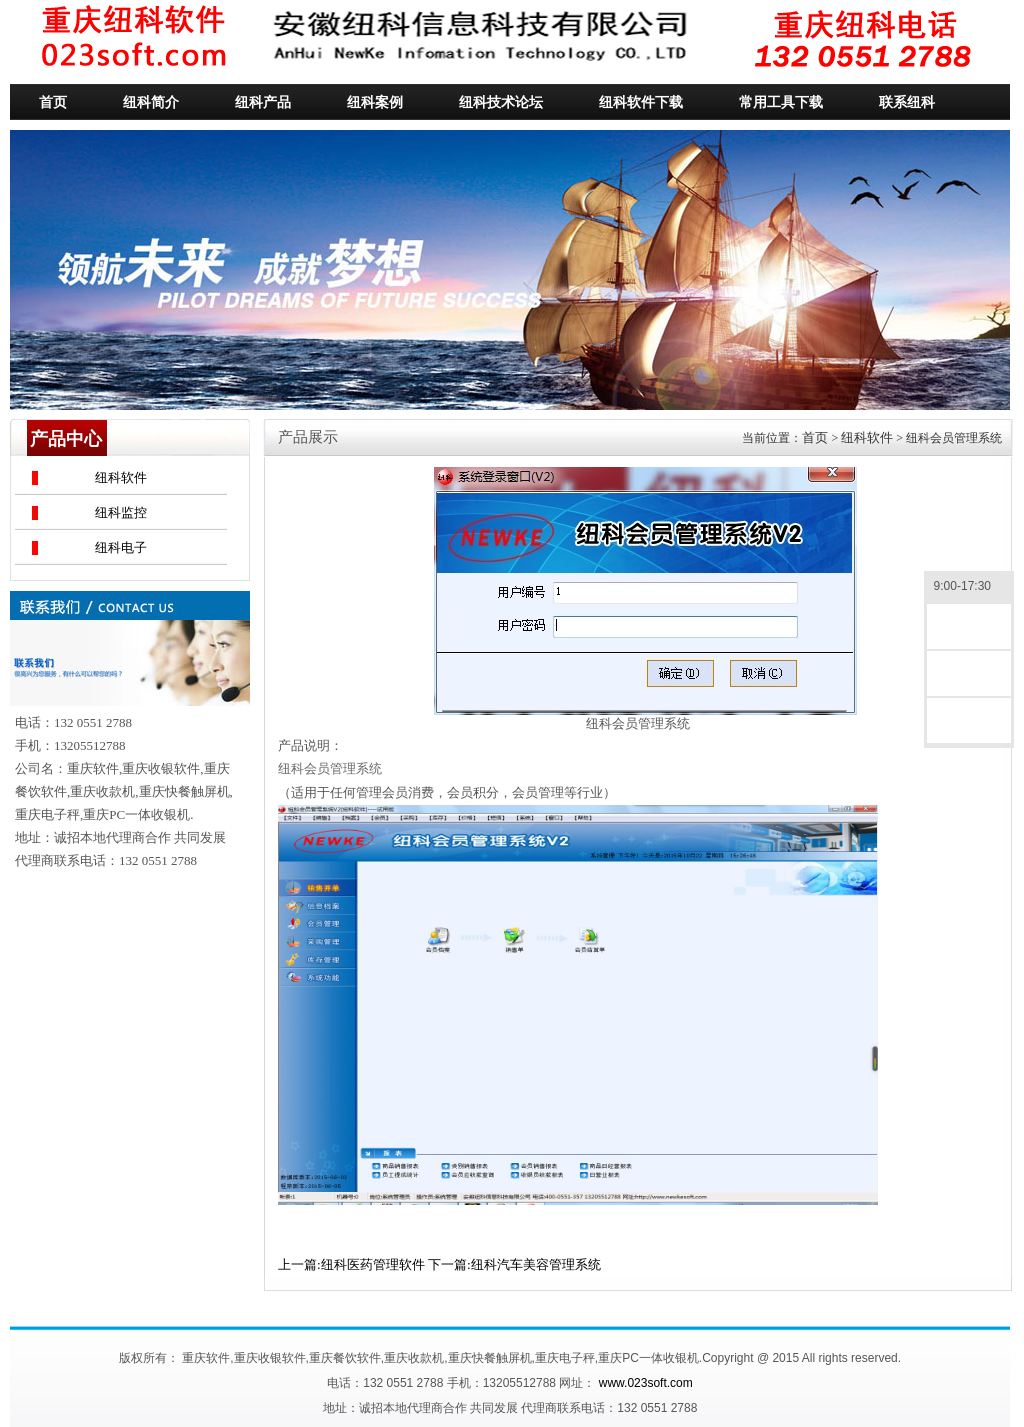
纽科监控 (121, 512)
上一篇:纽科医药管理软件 (351, 1264)
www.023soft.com (646, 1383)
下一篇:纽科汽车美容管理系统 (514, 1264)
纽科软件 (121, 477)
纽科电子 (121, 547)
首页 (815, 437)
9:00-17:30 (969, 587)
